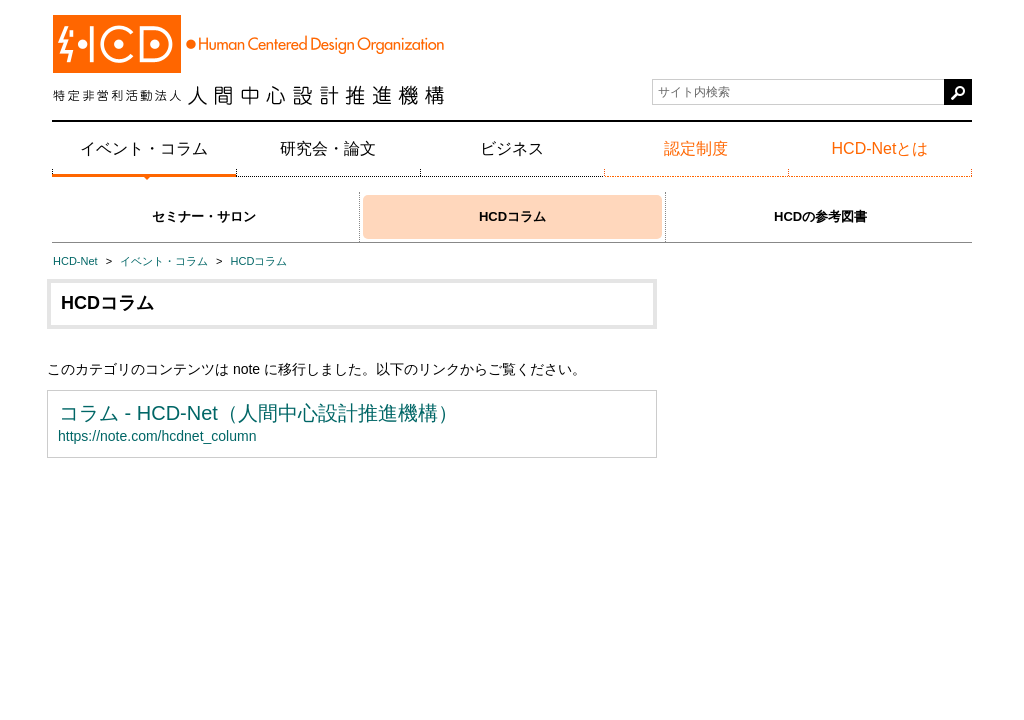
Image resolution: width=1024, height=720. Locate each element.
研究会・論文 (328, 148)
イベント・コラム (144, 148)
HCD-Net (75, 261)
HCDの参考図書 (820, 216)
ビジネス (512, 148)
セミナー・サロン (204, 216)
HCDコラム (512, 216)
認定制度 (696, 148)
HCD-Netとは (880, 148)
